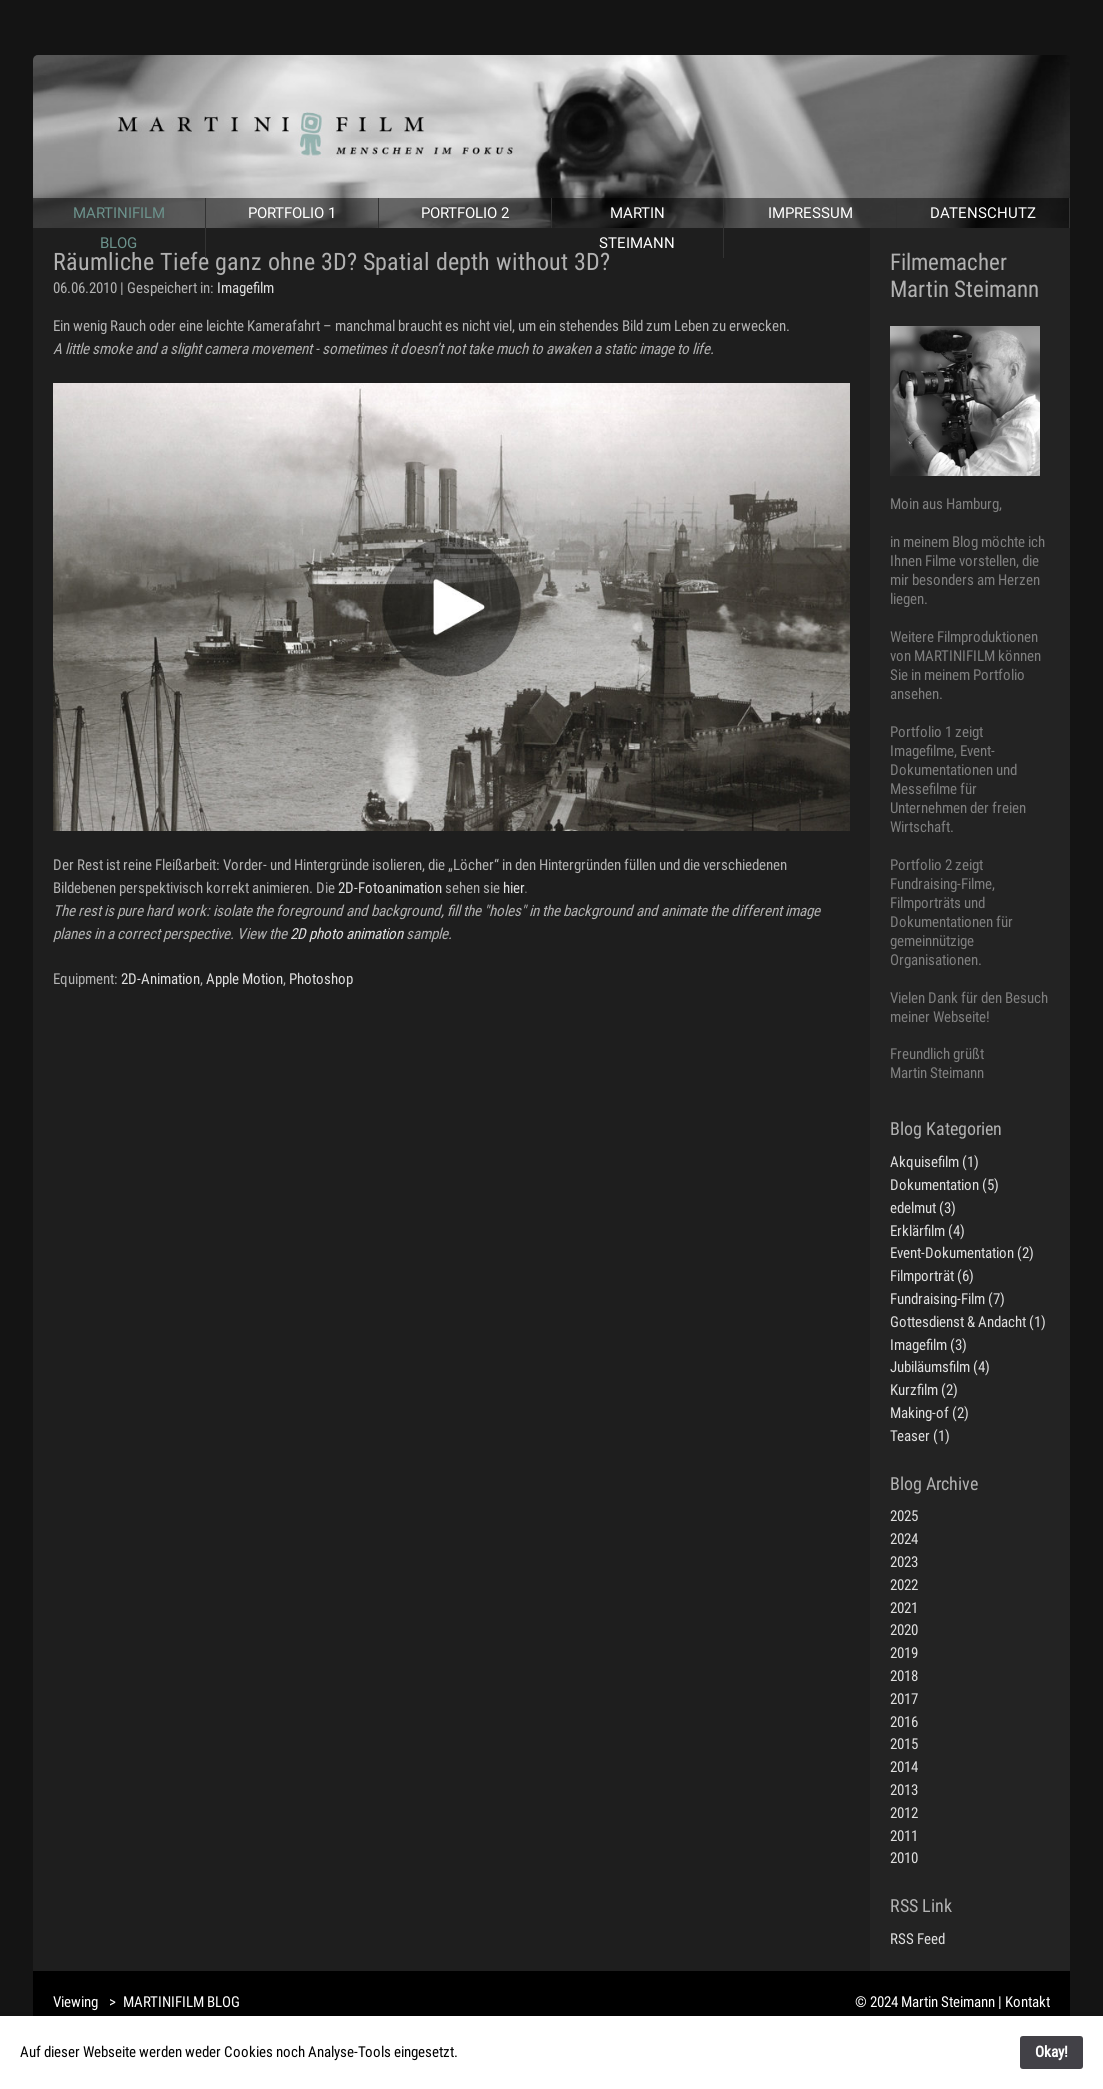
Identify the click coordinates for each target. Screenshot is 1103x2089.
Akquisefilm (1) (934, 1162)
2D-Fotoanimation (390, 888)
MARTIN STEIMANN (637, 228)
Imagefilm (245, 288)
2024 (904, 1539)
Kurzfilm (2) (924, 1390)
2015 (904, 1744)
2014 (904, 1767)
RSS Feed (917, 1939)
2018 (904, 1676)
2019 (904, 1653)
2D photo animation (346, 934)
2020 (904, 1630)
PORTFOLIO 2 (465, 213)
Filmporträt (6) (932, 1276)
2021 (904, 1608)
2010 (904, 1858)
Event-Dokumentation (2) (962, 1253)
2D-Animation (160, 979)
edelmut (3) (923, 1208)
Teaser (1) (920, 1436)
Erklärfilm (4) (927, 1231)
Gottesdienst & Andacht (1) (968, 1322)
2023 (904, 1562)
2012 (904, 1813)
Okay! (1051, 2052)
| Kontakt (1024, 2002)
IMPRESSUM (810, 213)
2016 (904, 1722)
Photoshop (321, 979)
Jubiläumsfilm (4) (940, 1367)
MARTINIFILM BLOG (119, 228)
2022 (904, 1585)
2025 (904, 1516)
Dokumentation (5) (944, 1185)
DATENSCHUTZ (983, 213)
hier (513, 888)
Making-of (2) (929, 1413)
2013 (904, 1790)
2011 (904, 1836)
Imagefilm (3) (928, 1345)
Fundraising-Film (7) (947, 1299)
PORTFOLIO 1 (292, 213)
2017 (904, 1699)
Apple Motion (244, 979)
